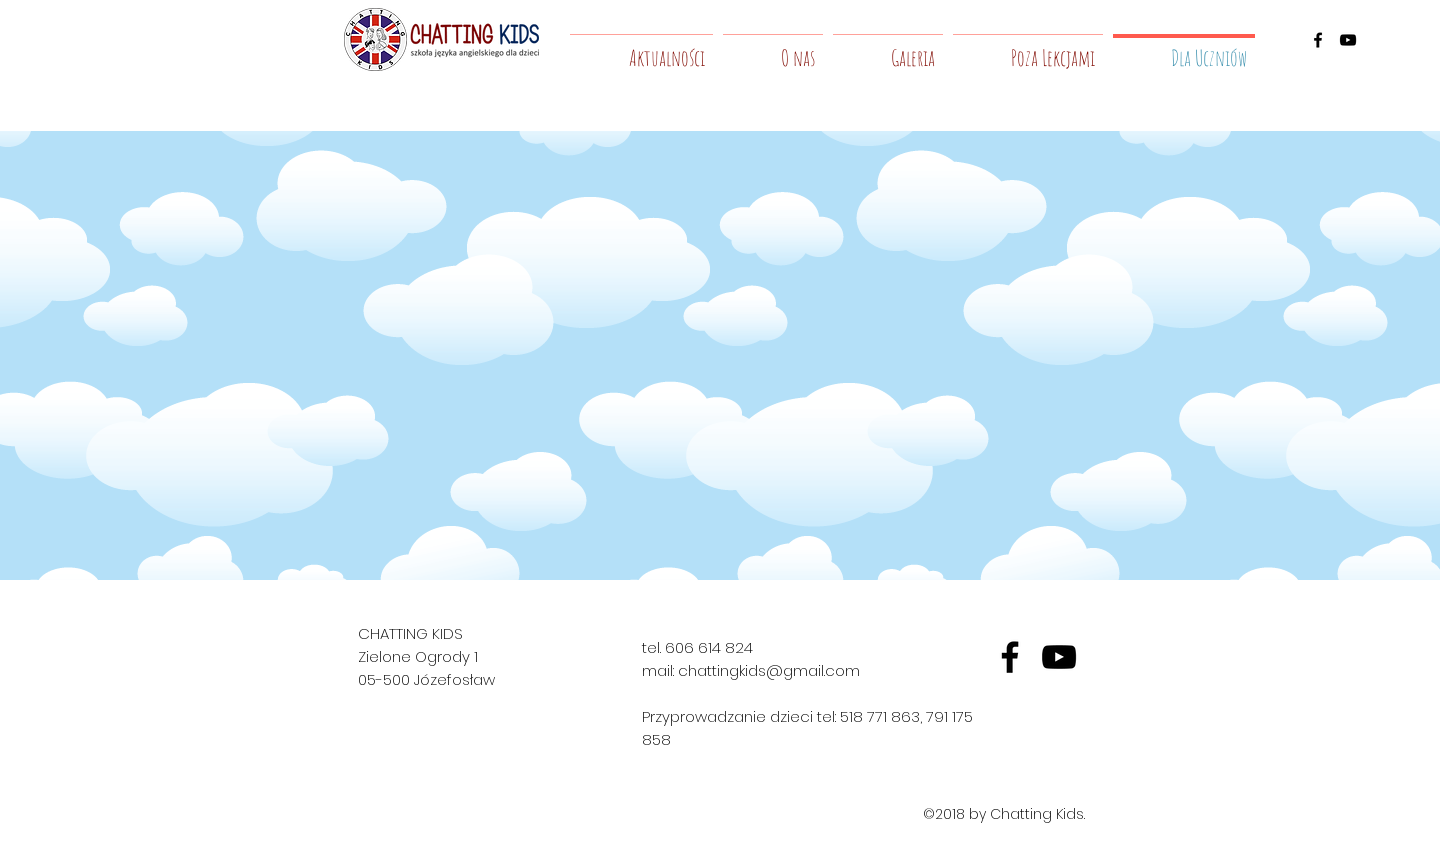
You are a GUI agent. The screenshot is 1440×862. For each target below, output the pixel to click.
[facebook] (1318, 40)
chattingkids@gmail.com (769, 670)
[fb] (1010, 657)
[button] (773, 49)
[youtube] (1348, 40)
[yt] (1059, 657)
